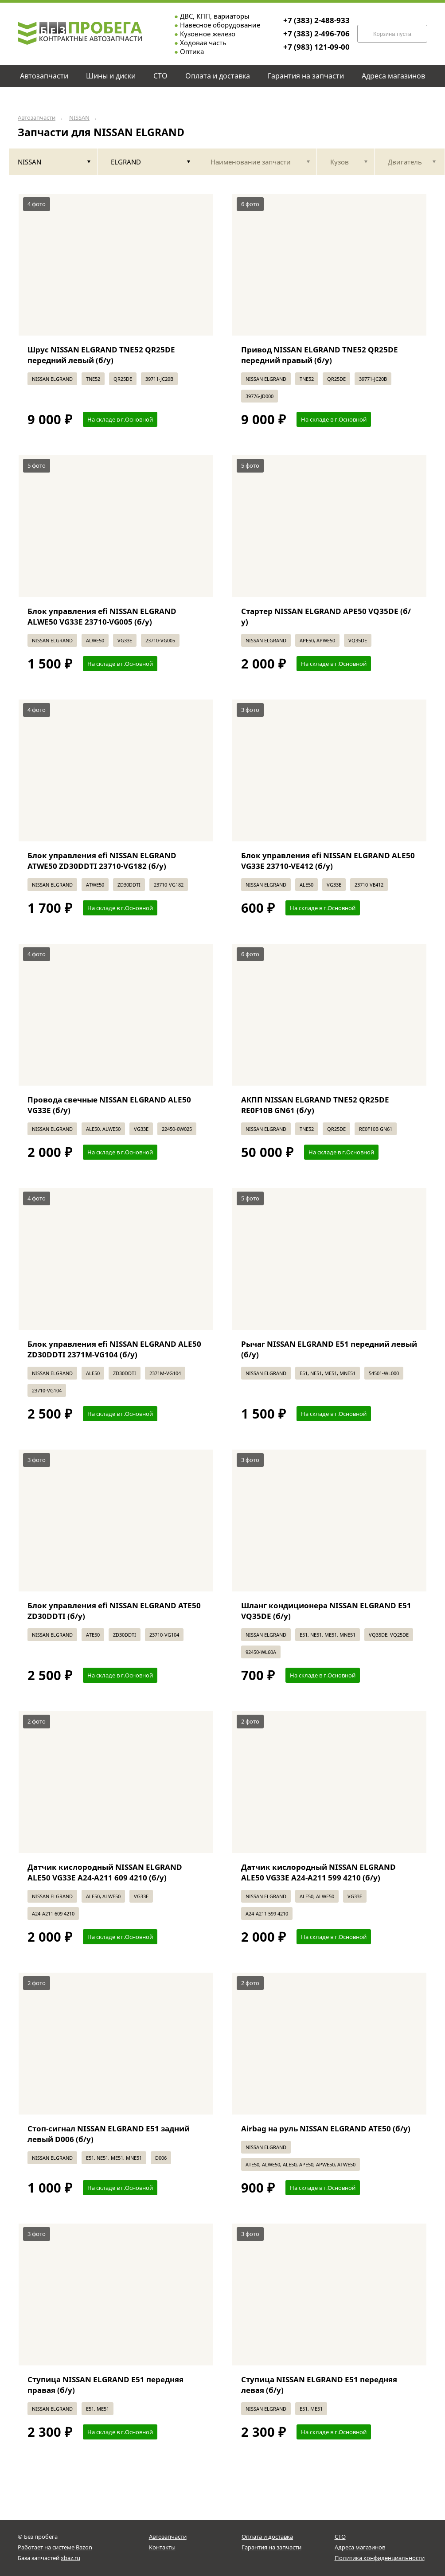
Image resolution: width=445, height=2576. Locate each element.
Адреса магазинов (360, 2547)
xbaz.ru (70, 2558)
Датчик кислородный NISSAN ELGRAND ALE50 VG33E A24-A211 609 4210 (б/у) (104, 1872)
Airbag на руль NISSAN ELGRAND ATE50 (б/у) (325, 2128)
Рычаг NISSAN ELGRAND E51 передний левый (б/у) (329, 1349)
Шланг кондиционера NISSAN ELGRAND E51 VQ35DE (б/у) (326, 1610)
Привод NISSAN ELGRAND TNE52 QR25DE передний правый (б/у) (319, 354)
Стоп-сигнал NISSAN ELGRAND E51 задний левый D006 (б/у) (108, 2133)
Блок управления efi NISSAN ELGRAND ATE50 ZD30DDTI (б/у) (114, 1610)
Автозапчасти (36, 118)
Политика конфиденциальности (380, 2558)
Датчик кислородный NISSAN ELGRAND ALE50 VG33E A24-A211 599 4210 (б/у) (318, 1872)
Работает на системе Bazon (55, 2547)
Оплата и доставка (267, 2537)
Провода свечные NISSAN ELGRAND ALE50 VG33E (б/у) (109, 1105)
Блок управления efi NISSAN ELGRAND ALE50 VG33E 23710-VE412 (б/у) (328, 860)
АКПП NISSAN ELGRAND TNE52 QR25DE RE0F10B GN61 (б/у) (315, 1105)
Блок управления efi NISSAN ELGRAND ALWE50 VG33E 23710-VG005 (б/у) (101, 616)
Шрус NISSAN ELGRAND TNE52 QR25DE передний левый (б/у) (101, 354)
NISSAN (79, 118)
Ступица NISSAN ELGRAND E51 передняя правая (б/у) (105, 2384)
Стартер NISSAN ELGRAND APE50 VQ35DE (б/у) (326, 616)
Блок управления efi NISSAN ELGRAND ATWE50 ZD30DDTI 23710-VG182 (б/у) (101, 860)
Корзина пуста (392, 34)
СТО (340, 2537)
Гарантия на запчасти (271, 2547)
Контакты (162, 2547)
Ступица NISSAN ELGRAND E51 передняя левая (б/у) (319, 2384)
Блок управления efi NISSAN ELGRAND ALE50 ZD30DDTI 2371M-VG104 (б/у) (114, 1349)
